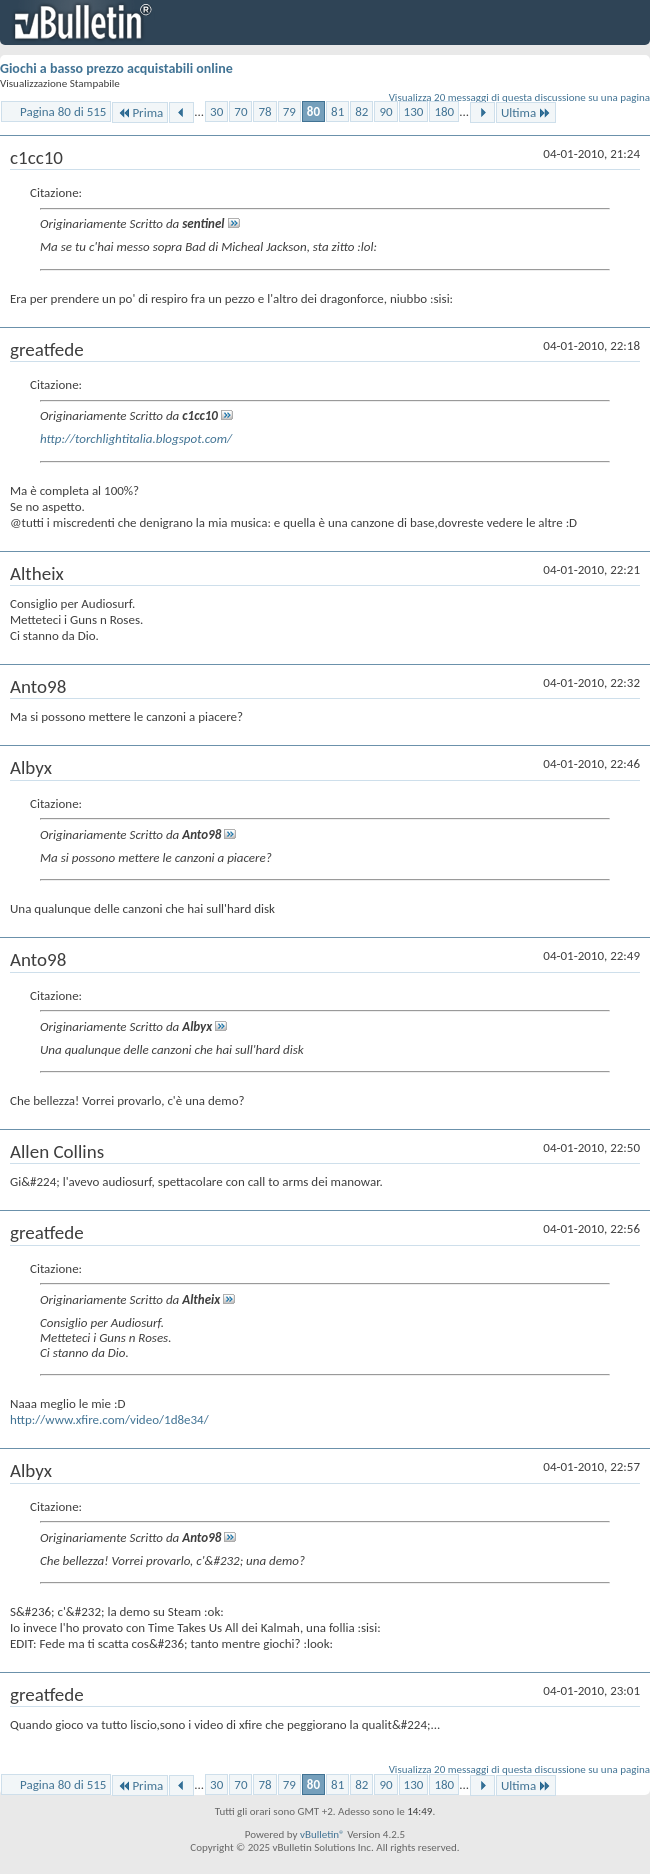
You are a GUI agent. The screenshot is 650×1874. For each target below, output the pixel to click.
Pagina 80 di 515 (63, 111)
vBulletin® (322, 1834)
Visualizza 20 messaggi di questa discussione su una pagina (519, 97)
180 (444, 111)
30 (216, 111)
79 (289, 111)
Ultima (526, 112)
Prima (140, 112)
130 (414, 111)
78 (264, 111)
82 (361, 111)
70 (240, 111)
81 (337, 111)
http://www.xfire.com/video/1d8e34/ (109, 1419)
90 (385, 111)
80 (313, 111)
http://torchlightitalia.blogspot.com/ (136, 438)
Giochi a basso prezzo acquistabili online (116, 68)
